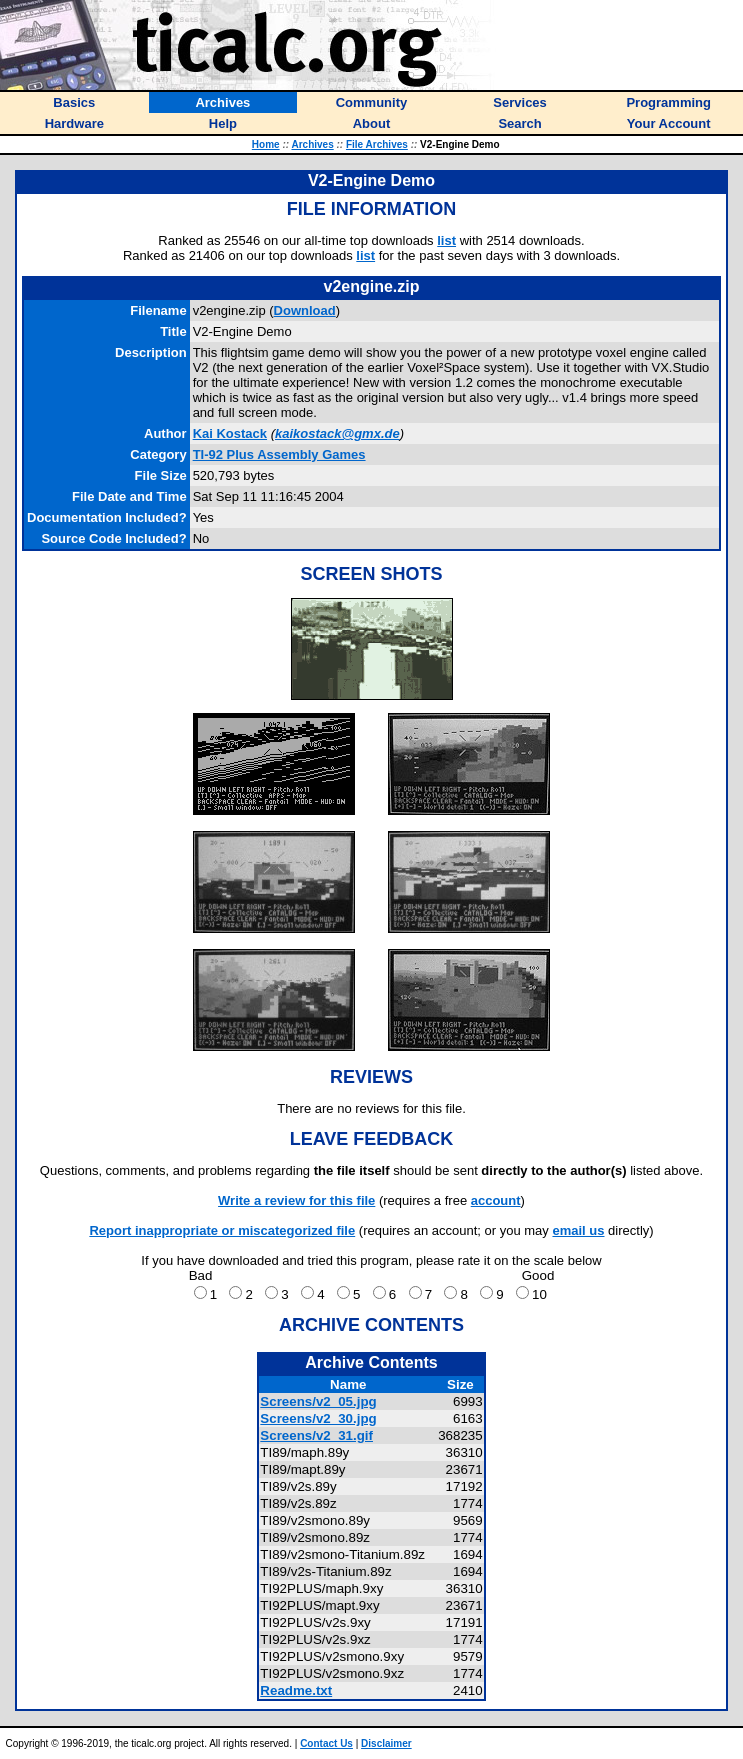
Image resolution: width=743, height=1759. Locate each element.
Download (305, 310)
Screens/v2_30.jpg (318, 1418)
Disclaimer (386, 1743)
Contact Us (326, 1743)
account (496, 1200)
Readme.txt (296, 1690)
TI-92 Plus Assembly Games (279, 454)
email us (578, 1230)
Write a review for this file (296, 1200)
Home (266, 144)
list (446, 240)
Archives (312, 144)
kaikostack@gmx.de (337, 433)
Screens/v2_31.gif (316, 1435)
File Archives (377, 144)
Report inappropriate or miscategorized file (222, 1230)
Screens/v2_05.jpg (318, 1401)
